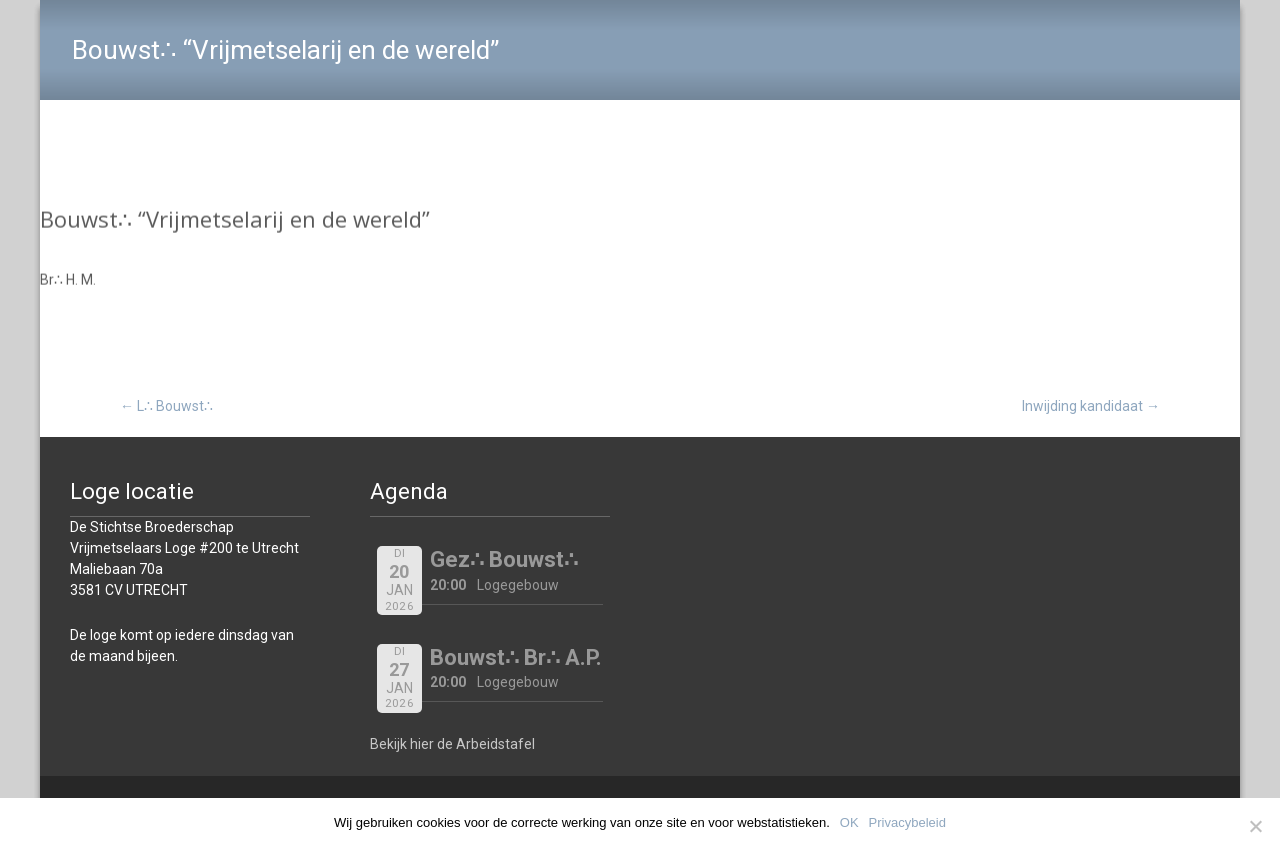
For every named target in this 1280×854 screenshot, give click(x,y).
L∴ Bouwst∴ (166, 406)
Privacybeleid (907, 822)
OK (849, 822)
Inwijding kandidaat (1091, 406)
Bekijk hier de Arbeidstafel (452, 744)
